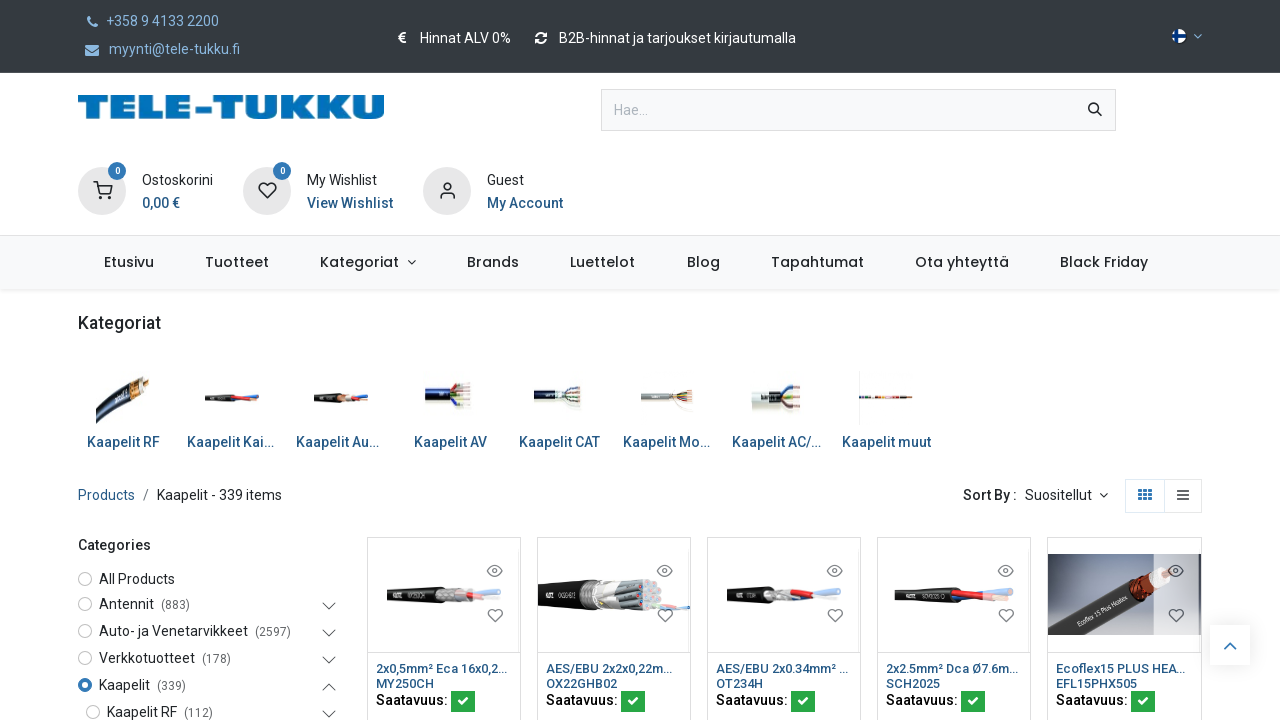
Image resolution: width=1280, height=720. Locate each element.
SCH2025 (916, 686)
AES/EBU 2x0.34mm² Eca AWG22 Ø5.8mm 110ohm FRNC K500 (784, 669)
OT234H (742, 686)
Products (106, 495)
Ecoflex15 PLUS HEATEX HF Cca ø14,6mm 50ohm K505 (1124, 669)
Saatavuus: (425, 703)
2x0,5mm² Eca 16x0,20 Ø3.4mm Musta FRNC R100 (444, 669)
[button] (1066, 496)
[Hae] (1095, 110)
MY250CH (407, 686)
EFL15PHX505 (1101, 686)
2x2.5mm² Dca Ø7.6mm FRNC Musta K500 (954, 669)
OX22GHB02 (586, 686)
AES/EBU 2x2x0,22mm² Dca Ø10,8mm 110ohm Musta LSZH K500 (614, 669)
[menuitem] (128, 262)
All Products (137, 579)
